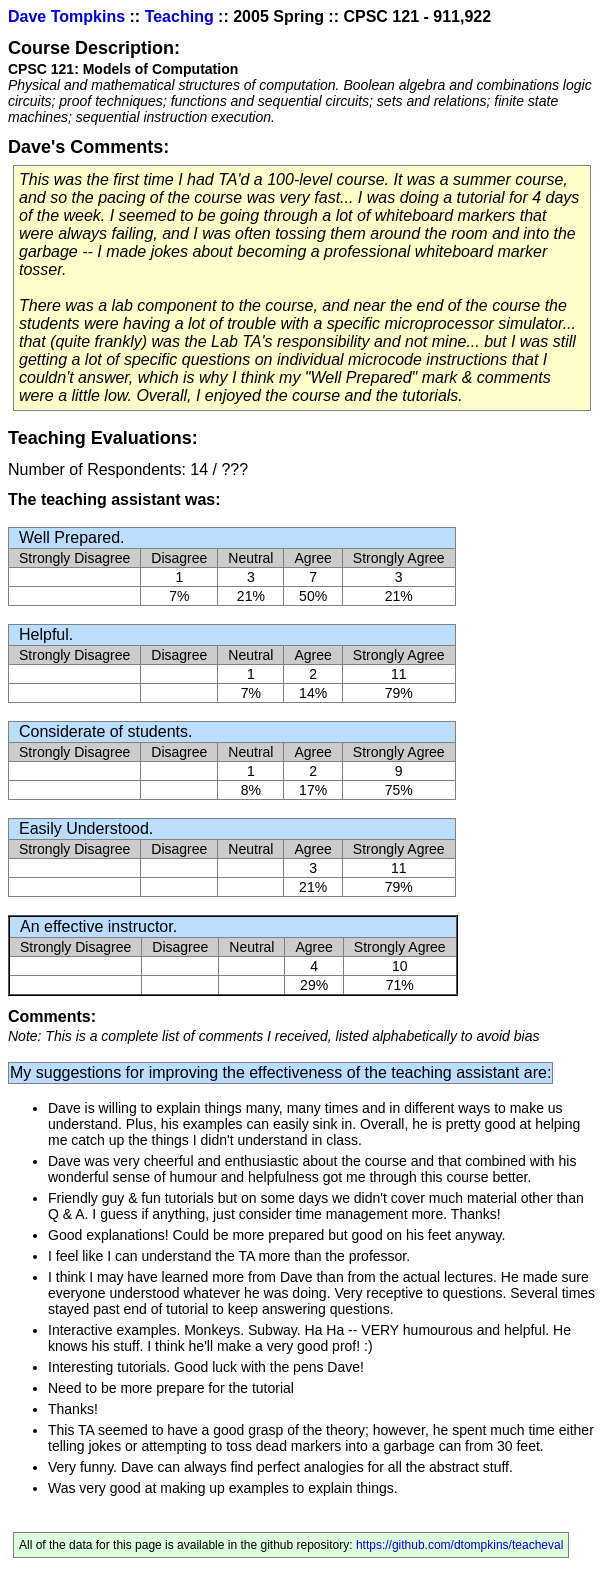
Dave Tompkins (66, 16)
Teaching (179, 16)
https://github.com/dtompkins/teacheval (459, 1545)
